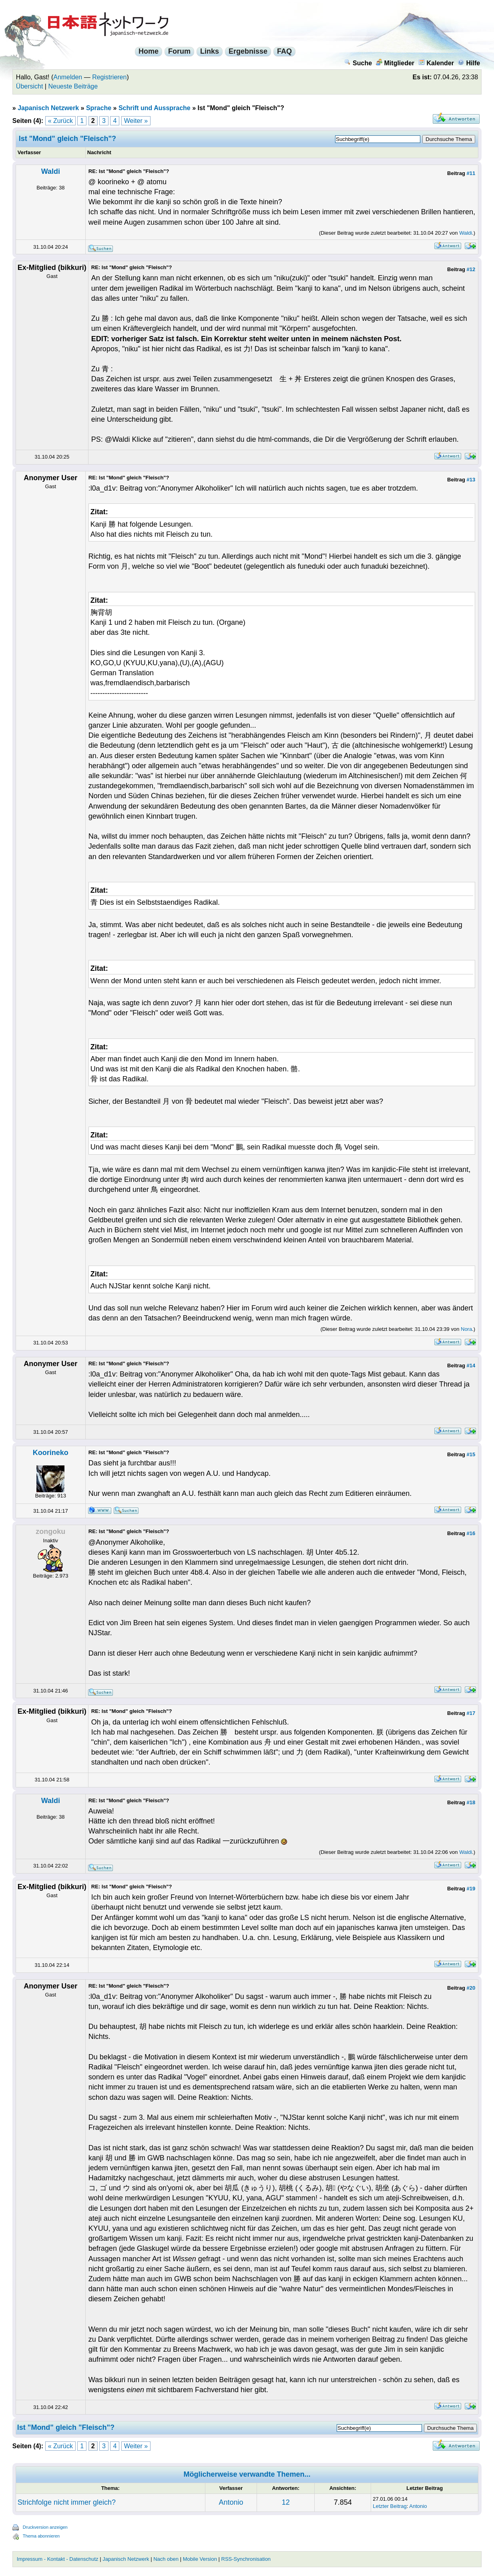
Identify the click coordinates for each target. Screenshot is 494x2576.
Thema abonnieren (41, 2536)
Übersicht (29, 86)
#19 (470, 1889)
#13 (470, 480)
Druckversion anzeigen (45, 2527)
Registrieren (109, 77)
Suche (358, 63)
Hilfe (469, 63)
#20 (470, 1988)
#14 (470, 1365)
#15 (470, 1454)
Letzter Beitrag (390, 2506)
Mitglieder (395, 63)
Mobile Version (200, 2559)
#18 (470, 1802)
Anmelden (67, 77)
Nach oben (166, 2559)
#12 (470, 269)
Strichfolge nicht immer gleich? (67, 2502)
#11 (470, 173)
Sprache (98, 108)
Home (149, 51)
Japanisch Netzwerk (48, 108)
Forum (179, 51)
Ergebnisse (248, 51)
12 (286, 2502)
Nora (466, 1329)
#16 (470, 1533)
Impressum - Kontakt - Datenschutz (57, 2559)
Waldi (50, 171)
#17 (470, 1713)
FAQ (284, 51)
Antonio (231, 2502)
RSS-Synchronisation (246, 2559)
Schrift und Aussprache (154, 108)
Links (209, 51)
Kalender (436, 63)
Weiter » (136, 120)
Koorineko (50, 1453)
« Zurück (60, 120)
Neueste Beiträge (73, 86)
